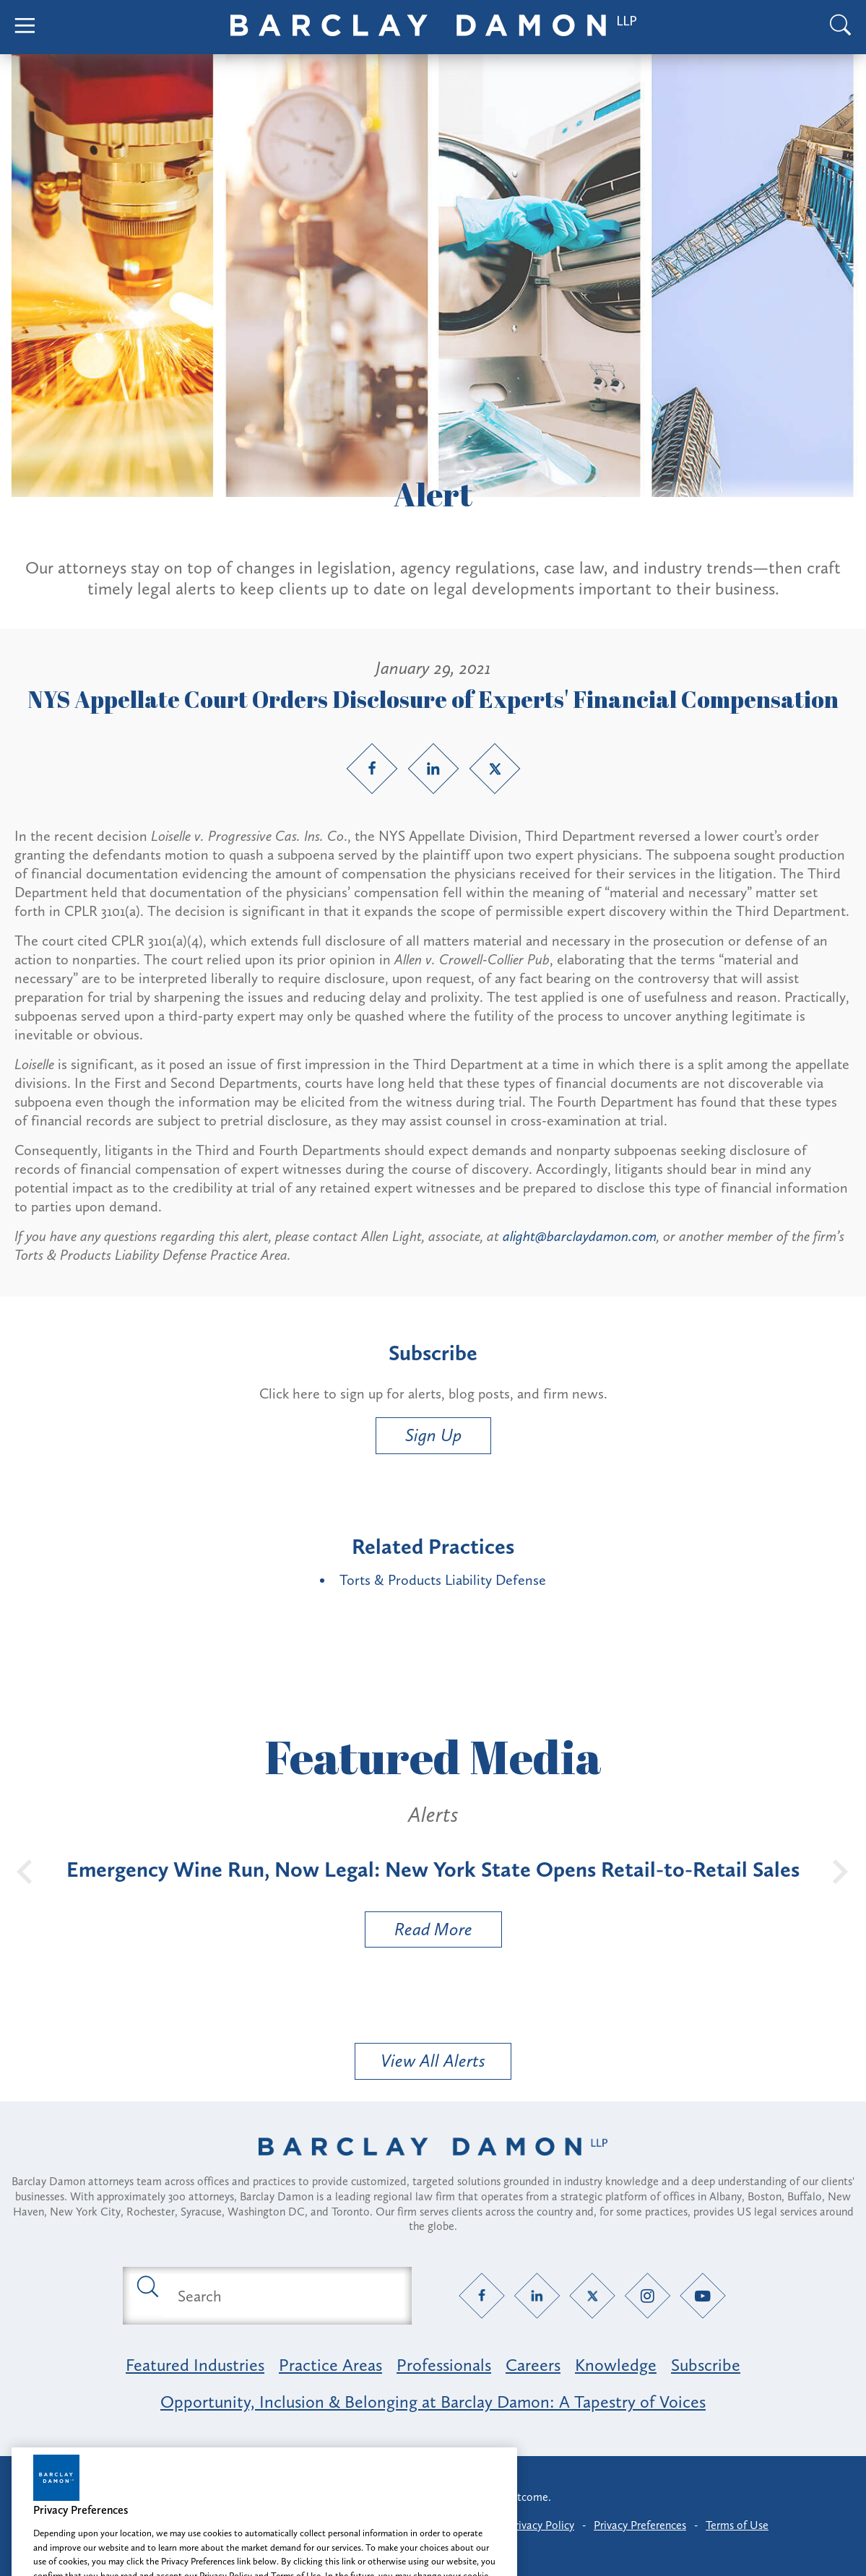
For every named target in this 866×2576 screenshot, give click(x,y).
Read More (418, 1933)
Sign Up (433, 1435)
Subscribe (705, 2364)
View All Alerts (433, 2060)
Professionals (444, 2364)
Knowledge (616, 2364)
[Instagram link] (647, 2296)
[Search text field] (283, 2295)
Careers (533, 2364)
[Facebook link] (372, 769)
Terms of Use (737, 2525)
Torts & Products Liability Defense (442, 1580)
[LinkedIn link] (433, 769)
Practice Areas (330, 2364)
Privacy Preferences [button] (640, 2525)
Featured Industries (195, 2364)
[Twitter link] (495, 769)
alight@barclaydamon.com (580, 1236)
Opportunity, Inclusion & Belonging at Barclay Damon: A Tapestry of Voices (433, 2401)
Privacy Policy (541, 2525)
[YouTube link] (702, 2296)
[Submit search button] (146, 2285)
